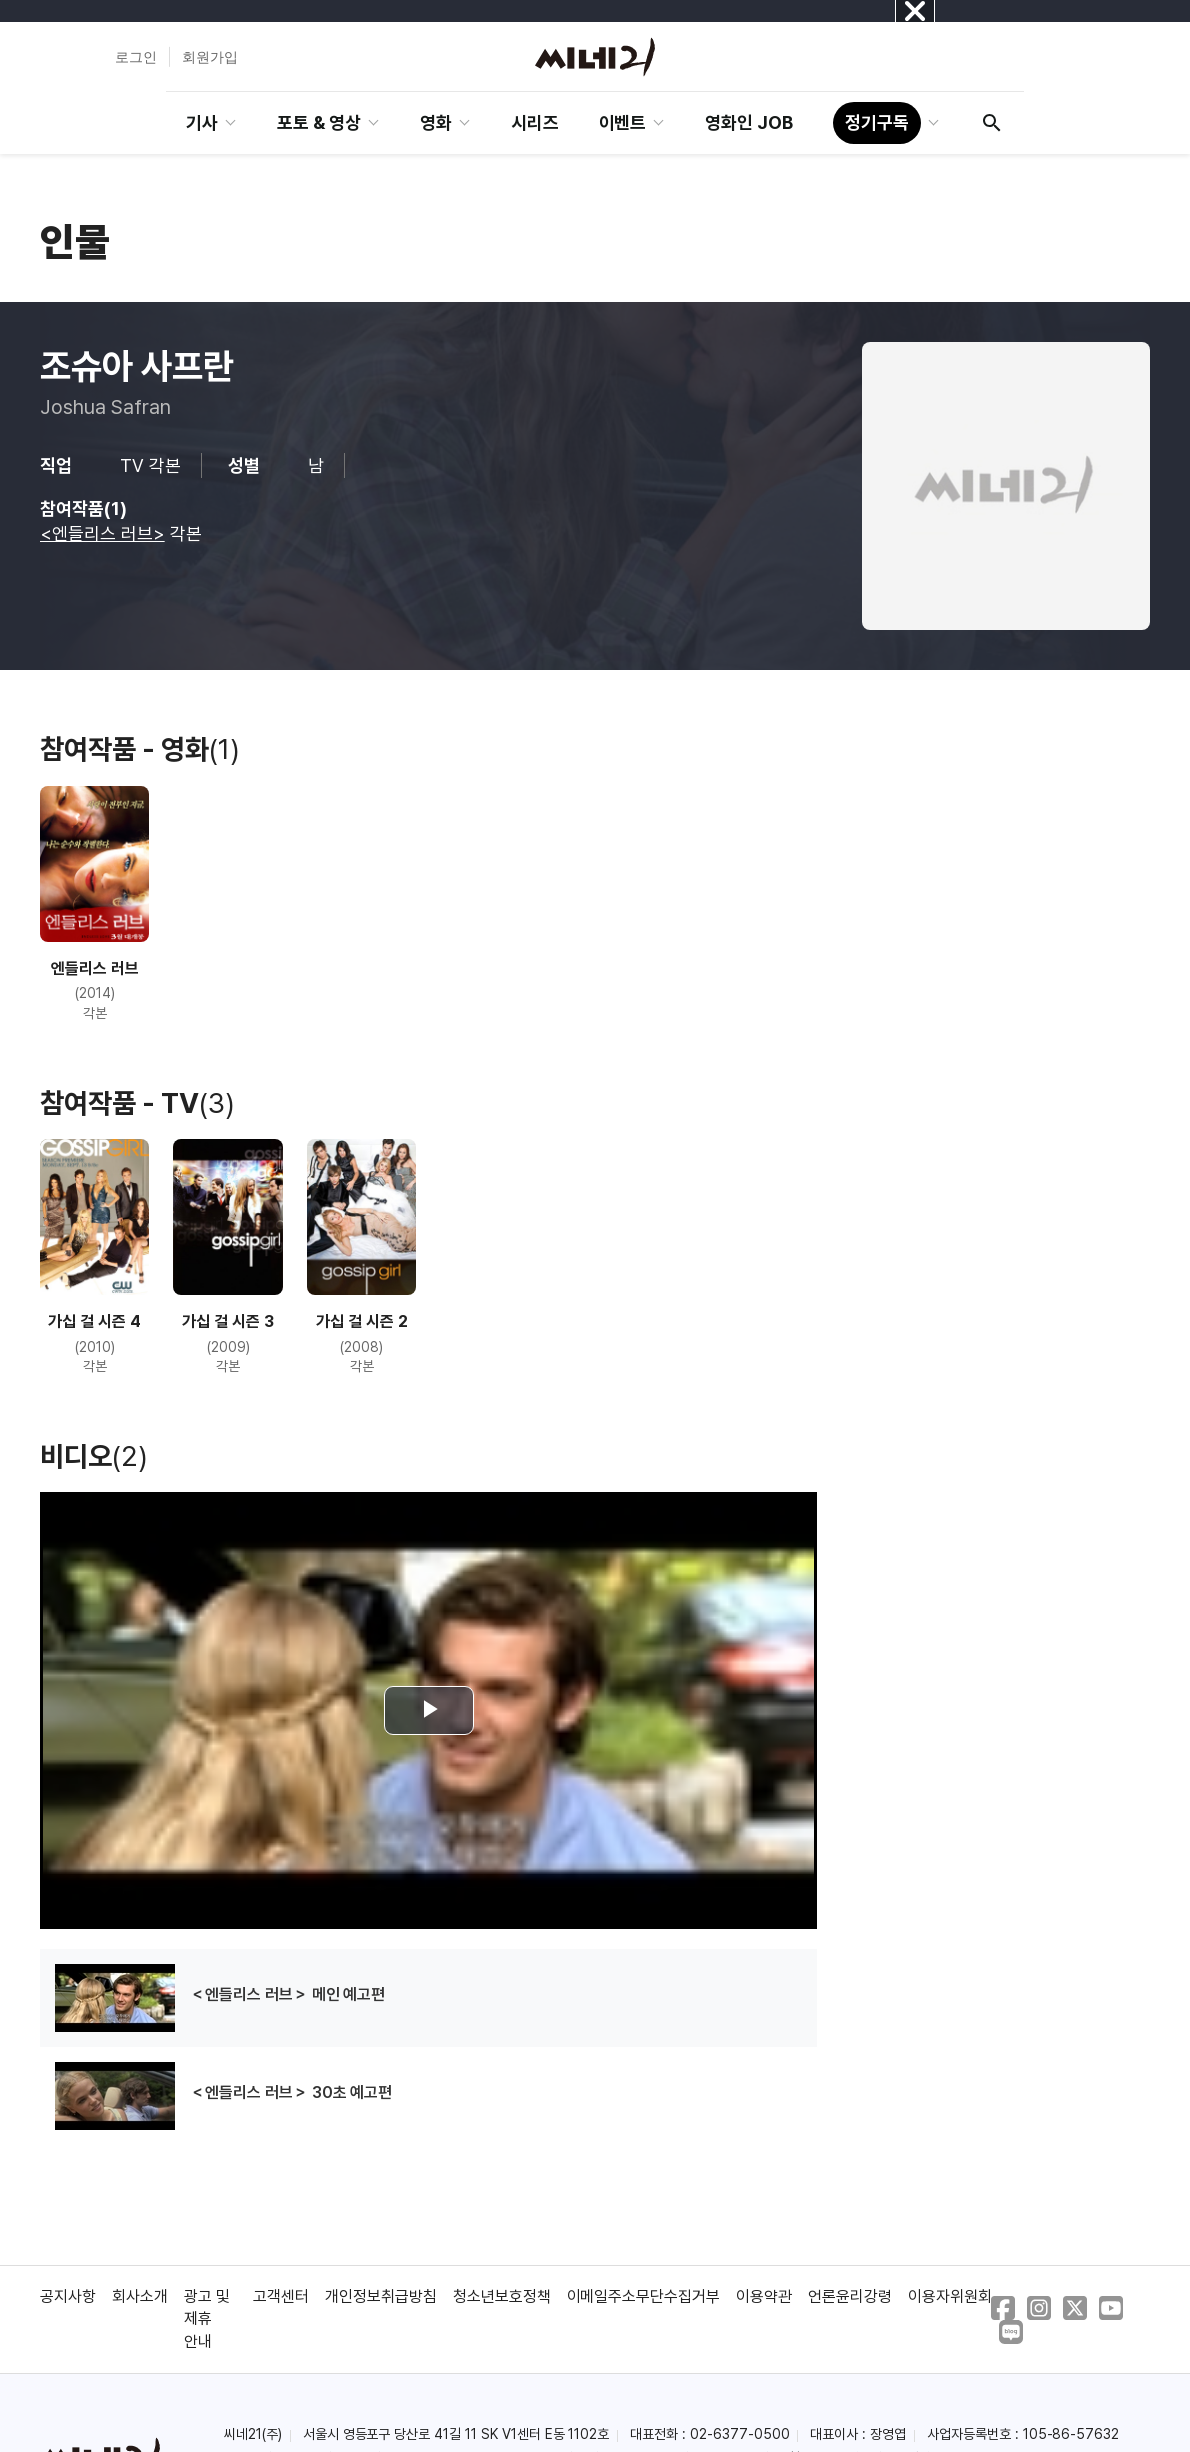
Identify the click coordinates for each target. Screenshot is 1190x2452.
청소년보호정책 (502, 2296)
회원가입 (210, 57)
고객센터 (281, 2296)
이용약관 (764, 2296)
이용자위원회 (950, 2296)
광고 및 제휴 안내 (207, 2319)
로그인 (136, 57)
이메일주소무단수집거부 (644, 2296)
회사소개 (140, 2296)
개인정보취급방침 (381, 2296)
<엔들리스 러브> (102, 533)
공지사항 (68, 2296)
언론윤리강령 (850, 2296)
